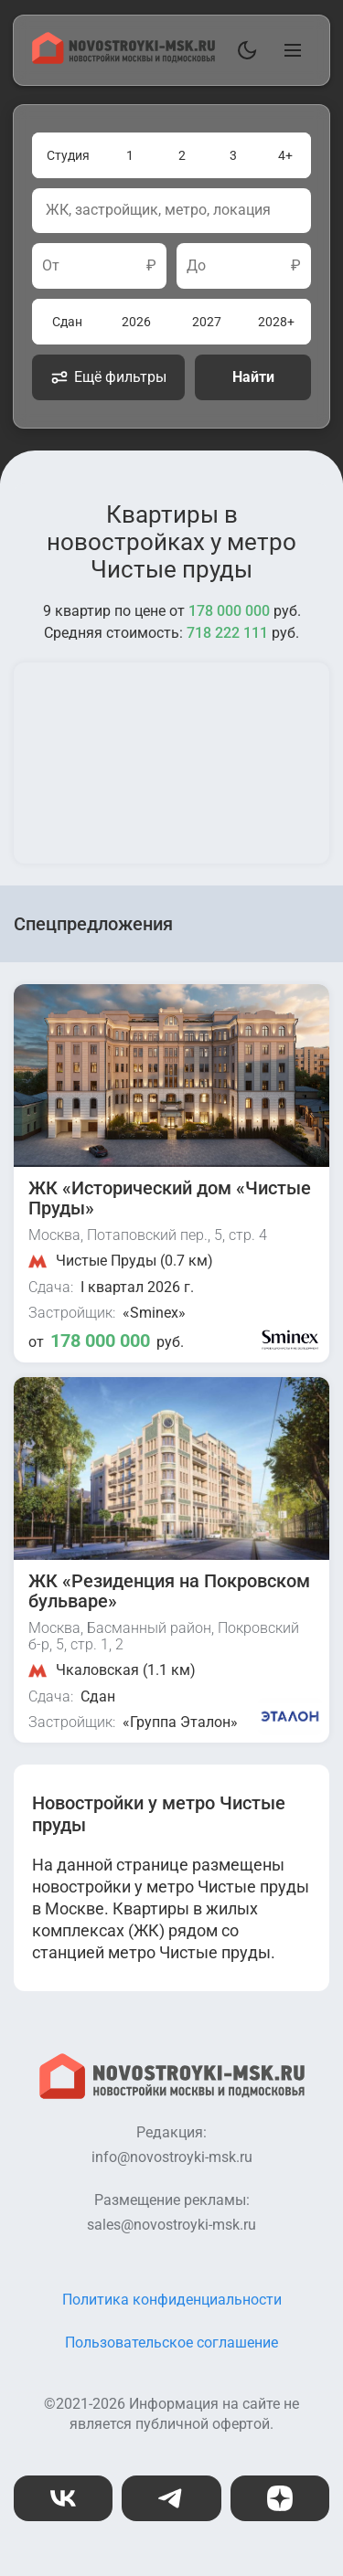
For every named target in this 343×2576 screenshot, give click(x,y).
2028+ (276, 321)
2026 (136, 321)
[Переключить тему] (243, 50)
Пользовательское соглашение (171, 2342)
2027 (206, 321)
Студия (68, 155)
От (50, 266)
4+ (285, 155)
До (196, 266)
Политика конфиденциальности (172, 2299)
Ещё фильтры (108, 377)
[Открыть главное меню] (289, 50)
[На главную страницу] (123, 59)
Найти (253, 377)
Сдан (67, 321)
